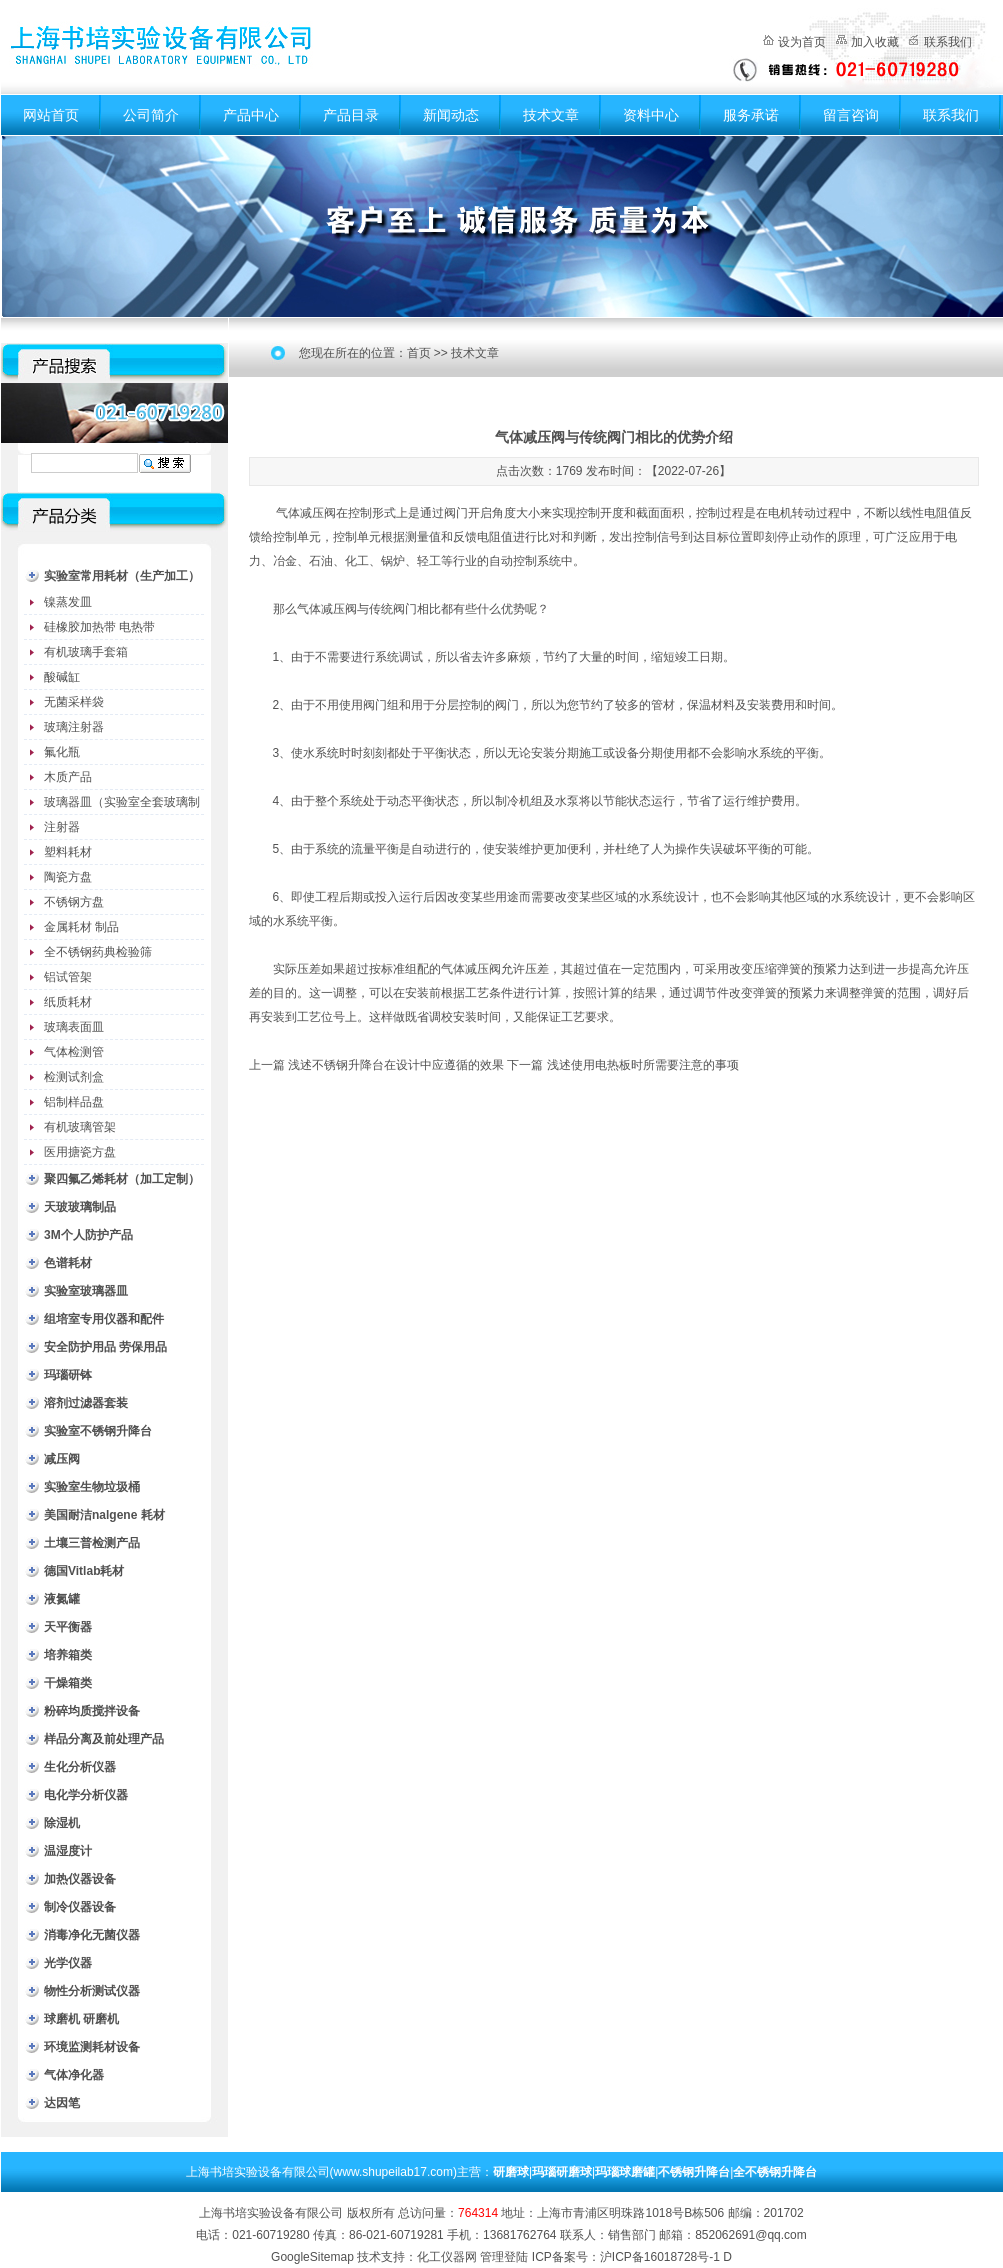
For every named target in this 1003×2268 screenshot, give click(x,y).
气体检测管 (74, 1052)
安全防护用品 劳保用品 (105, 1347)
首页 (419, 353)
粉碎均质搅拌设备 (92, 1711)
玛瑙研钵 (68, 1375)
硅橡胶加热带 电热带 (99, 627)
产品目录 (351, 115)
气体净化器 (74, 2075)
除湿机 (62, 1823)
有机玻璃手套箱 (86, 652)
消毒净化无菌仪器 (92, 1935)
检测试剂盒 (74, 1077)
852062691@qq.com (751, 2235)
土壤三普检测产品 (92, 1543)
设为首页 (802, 42)
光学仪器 (68, 1963)
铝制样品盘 (74, 1102)
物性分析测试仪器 (92, 1991)
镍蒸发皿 (68, 602)
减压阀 (62, 1459)
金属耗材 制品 (81, 927)
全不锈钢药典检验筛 (98, 952)
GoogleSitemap (312, 2257)
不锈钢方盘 (74, 902)
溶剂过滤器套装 (86, 1403)
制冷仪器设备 (80, 1907)
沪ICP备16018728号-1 (660, 2257)
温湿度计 (68, 1851)
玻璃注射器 (74, 727)
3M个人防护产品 (88, 1235)
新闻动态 (451, 115)
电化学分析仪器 (86, 1795)
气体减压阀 (306, 513)
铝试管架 (68, 977)
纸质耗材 (68, 1002)
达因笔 (62, 2103)
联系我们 (948, 42)
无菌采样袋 (74, 702)
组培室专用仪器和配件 (104, 1319)
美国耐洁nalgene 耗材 (104, 1515)
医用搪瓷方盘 (80, 1152)
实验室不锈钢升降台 (98, 1431)
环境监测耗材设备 (92, 2047)
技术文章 (551, 115)
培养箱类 (68, 1655)
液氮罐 (62, 1599)
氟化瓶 (62, 752)
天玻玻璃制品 (80, 1207)
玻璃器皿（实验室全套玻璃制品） (122, 805)
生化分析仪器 (80, 1767)
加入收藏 (875, 42)
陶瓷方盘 (68, 877)
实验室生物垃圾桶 (92, 1487)
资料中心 (651, 115)
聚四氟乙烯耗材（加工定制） (122, 1179)
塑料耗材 (68, 852)
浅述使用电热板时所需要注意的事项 (643, 1065)
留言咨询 (851, 115)
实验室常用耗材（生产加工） (122, 576)
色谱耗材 (68, 1263)
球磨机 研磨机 (81, 2019)
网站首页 (51, 115)
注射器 (62, 827)
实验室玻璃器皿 (86, 1291)
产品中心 (251, 115)
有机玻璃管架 (80, 1127)
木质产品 (68, 777)
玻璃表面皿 (74, 1027)
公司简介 (151, 115)
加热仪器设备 (80, 1879)
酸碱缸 (62, 677)
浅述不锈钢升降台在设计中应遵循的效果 (396, 1065)
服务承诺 (751, 115)
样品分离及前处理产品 (104, 1739)
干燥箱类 (68, 1683)
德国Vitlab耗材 (84, 1571)
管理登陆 (504, 2257)
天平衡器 (68, 1627)
